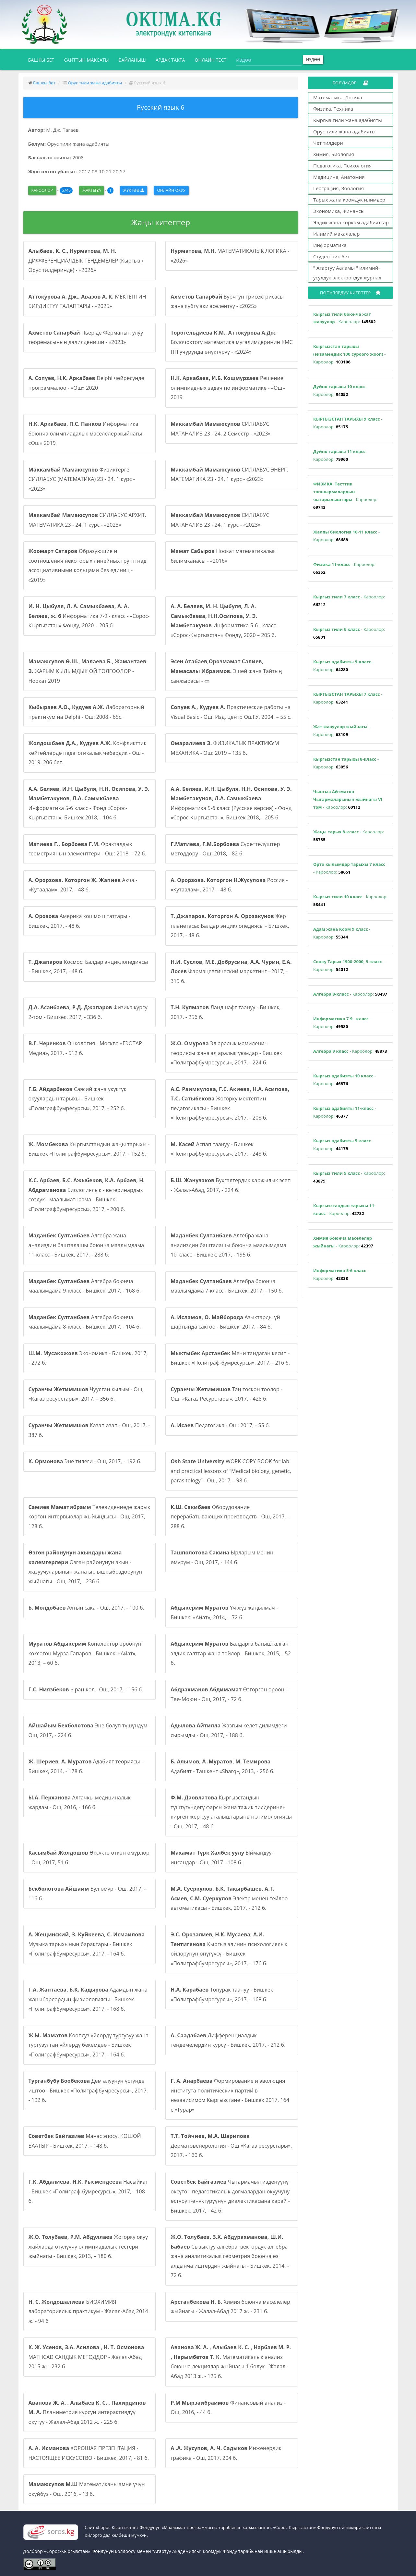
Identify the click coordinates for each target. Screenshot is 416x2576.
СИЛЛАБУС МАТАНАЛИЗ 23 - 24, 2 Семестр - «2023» (220, 428)
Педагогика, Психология (342, 165)
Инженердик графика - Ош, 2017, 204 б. (226, 2453)
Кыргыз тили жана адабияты (347, 120)
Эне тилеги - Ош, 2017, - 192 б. (85, 1461)
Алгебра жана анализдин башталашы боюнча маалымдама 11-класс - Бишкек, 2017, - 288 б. (86, 1245)
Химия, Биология (333, 154)
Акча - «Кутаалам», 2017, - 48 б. (83, 885)
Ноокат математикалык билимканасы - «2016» (223, 555)
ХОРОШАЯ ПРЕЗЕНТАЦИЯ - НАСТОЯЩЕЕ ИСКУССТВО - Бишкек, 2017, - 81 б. (89, 2453)
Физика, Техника (333, 108)
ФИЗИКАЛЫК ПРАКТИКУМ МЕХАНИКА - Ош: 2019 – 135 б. (225, 748)
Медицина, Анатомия (339, 177)
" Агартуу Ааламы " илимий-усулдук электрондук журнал (347, 272)
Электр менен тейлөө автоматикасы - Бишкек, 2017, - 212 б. (229, 1898)
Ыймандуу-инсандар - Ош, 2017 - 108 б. (222, 1857)
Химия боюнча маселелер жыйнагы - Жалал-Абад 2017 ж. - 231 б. (230, 2306)
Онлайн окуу (171, 190)
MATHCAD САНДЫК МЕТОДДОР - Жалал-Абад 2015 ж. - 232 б (86, 2357)
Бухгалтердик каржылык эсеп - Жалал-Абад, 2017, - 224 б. (231, 1185)
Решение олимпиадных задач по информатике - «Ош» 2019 (228, 387)
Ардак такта (170, 60)
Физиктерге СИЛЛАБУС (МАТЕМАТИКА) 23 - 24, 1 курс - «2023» (82, 479)
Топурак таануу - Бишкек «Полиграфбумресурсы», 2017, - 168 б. (222, 1994)
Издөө (313, 59)
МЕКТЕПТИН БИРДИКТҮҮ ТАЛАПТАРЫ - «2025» (87, 301)
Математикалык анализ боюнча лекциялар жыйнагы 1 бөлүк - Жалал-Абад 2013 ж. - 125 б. (231, 2362)
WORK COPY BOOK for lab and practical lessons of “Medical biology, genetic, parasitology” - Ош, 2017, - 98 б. (231, 1471)
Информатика (330, 245)
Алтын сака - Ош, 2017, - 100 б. (87, 1607)
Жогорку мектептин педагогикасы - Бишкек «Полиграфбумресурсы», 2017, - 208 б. (230, 1104)
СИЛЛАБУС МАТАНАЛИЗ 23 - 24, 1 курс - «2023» (220, 519)
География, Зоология (338, 188)
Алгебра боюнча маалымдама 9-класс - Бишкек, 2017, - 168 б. (85, 1286)
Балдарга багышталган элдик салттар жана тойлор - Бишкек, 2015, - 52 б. (231, 1653)
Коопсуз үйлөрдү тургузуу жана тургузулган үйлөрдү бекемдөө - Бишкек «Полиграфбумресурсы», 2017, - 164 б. (89, 2045)
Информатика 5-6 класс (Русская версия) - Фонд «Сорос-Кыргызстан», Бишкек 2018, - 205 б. (231, 803)
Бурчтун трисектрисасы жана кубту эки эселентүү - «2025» (227, 301)
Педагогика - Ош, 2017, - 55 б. (220, 1425)
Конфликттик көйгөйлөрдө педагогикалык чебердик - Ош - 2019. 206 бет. (88, 753)
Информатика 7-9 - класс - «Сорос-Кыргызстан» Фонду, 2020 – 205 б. (89, 616)
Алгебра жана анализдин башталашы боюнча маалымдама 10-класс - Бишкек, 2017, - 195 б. (228, 1245)
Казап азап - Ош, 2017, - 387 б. (89, 1430)
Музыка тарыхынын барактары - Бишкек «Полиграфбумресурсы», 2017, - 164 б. (87, 1944)
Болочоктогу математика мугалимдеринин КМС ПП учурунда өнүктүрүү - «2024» (231, 342)
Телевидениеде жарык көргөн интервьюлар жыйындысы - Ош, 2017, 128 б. (89, 1516)
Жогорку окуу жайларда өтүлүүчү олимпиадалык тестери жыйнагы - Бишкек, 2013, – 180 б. (88, 2246)
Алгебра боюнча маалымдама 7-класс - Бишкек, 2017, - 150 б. (227, 1286)
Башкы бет (43, 59)
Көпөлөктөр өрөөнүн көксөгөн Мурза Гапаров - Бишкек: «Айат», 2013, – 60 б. (85, 1653)
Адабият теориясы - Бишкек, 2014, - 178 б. (86, 1766)
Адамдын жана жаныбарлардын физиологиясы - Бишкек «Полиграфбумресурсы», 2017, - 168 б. (88, 1999)
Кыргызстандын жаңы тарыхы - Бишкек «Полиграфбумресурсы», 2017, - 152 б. (89, 1149)
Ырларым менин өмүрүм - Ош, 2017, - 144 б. (222, 1557)
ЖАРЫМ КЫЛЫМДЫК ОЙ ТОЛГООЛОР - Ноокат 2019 (88, 671)
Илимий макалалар (336, 233)
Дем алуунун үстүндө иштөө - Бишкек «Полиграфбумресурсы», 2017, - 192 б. (88, 2090)
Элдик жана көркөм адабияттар (351, 222)
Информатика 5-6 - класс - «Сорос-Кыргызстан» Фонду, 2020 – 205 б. (225, 621)
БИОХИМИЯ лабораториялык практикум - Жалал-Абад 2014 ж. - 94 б (88, 2311)
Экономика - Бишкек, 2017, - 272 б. (88, 1358)
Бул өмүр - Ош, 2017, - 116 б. (87, 1893)
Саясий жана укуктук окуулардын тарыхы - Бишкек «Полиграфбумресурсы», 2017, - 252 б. (78, 1099)
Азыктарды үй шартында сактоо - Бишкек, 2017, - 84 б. (225, 1322)
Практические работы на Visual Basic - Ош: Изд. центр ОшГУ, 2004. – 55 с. (231, 712)
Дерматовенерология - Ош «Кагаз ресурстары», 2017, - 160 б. (231, 2145)
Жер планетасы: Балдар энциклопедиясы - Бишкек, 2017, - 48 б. (230, 926)
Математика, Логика (337, 97)
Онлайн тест (211, 60)
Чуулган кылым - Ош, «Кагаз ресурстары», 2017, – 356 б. (86, 1394)
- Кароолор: (344, 318)
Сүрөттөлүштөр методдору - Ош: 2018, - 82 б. (225, 848)
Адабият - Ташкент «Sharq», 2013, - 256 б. (222, 1766)
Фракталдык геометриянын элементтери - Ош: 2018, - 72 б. (87, 848)
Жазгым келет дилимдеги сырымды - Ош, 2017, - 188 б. (229, 1730)
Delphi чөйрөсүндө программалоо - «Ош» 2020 (87, 382)
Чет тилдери (328, 143)
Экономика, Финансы (338, 211)
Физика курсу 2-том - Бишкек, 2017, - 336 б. (88, 1012)
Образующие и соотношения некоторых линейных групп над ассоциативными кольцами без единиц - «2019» (88, 565)
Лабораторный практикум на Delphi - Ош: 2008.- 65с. (86, 712)
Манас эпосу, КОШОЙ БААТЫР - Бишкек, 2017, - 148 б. (85, 2140)
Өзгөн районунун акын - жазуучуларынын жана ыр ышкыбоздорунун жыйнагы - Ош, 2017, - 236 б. (86, 1567)
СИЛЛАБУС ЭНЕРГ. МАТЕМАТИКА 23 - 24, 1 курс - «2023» (229, 474)
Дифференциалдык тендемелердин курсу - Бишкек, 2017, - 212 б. (228, 2040)
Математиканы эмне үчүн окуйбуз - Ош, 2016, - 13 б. (87, 2489)
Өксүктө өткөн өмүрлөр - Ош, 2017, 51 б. (89, 1857)
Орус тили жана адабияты (95, 83)
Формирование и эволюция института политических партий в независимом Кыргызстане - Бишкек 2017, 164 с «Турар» (230, 2095)
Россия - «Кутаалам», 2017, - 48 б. (229, 885)
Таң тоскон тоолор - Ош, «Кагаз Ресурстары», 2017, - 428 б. (226, 1394)
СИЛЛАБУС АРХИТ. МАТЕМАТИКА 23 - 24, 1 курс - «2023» (87, 519)
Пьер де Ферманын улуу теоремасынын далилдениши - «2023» (86, 337)
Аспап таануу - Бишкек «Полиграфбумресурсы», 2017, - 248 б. (219, 1149)
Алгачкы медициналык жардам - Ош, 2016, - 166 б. (80, 1802)
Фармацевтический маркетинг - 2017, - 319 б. (231, 971)
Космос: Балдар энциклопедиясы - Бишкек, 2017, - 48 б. (88, 966)
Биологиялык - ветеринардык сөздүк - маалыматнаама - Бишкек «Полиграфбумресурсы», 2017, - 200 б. (87, 1195)
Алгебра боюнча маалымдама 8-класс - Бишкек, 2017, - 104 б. (85, 1322)
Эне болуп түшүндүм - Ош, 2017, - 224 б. (90, 1730)
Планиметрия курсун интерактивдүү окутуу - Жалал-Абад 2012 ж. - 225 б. (87, 2412)
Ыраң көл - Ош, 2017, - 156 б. (86, 1689)
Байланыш (132, 60)
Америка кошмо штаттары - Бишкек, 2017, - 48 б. (79, 921)
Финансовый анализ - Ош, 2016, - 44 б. (228, 2407)
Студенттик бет (331, 256)
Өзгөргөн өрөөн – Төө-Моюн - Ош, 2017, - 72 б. (229, 1694)
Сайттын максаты (86, 60)
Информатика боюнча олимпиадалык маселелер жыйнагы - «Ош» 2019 (87, 433)
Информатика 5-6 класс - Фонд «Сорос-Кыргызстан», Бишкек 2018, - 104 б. (89, 803)
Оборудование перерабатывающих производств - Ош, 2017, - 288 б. (230, 1516)
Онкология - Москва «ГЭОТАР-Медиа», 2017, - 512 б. (86, 1048)
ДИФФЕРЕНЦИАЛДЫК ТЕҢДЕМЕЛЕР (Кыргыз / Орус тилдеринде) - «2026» (86, 260)
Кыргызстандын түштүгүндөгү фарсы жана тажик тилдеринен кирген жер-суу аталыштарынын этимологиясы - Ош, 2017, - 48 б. (231, 1812)
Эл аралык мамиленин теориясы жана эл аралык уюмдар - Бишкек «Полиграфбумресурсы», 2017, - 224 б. (226, 1053)
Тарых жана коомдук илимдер (349, 199)
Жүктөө (133, 190)
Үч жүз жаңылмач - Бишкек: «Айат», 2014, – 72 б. (224, 1612)
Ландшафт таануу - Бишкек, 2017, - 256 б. (226, 1012)
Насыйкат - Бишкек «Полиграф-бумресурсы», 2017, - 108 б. (88, 2191)
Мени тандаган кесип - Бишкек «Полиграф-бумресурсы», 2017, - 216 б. (230, 1358)
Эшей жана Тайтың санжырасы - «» (226, 671)
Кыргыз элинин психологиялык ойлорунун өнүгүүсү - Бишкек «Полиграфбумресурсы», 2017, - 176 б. (229, 1949)
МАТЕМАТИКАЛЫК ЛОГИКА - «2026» (230, 255)
